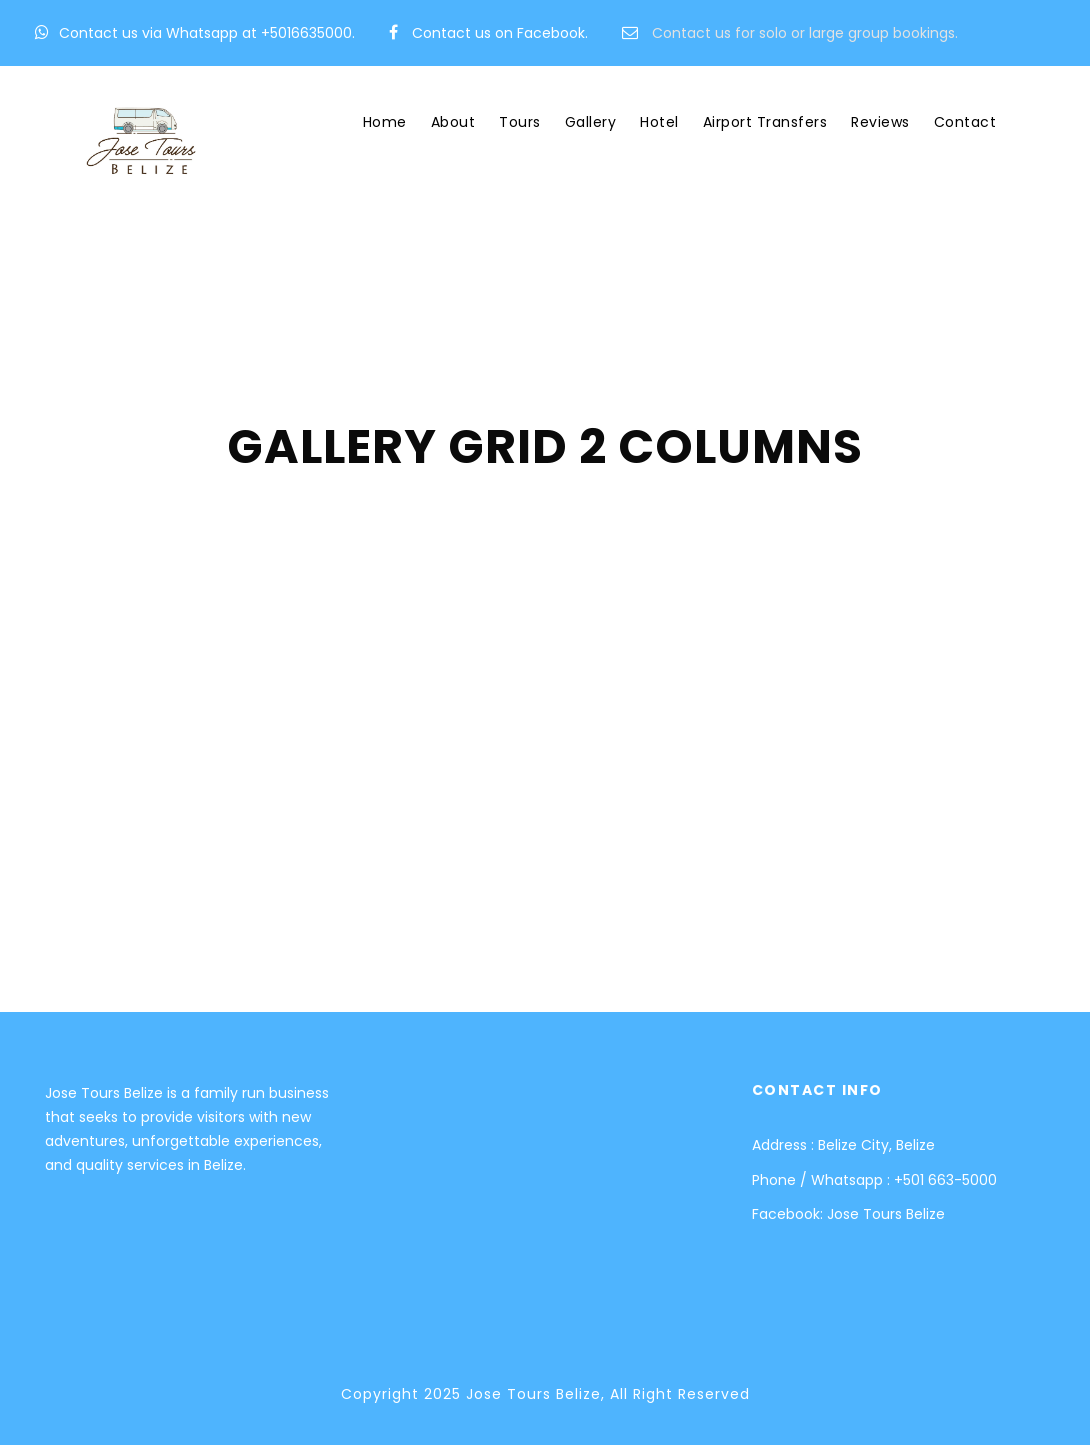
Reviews (880, 122)
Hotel (659, 122)
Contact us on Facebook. (500, 33)
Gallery (591, 122)
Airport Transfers (765, 122)
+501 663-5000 (945, 1180)
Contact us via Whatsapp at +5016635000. (207, 33)
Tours (520, 122)
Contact (965, 122)
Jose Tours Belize (886, 1214)
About (453, 122)
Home (385, 122)
